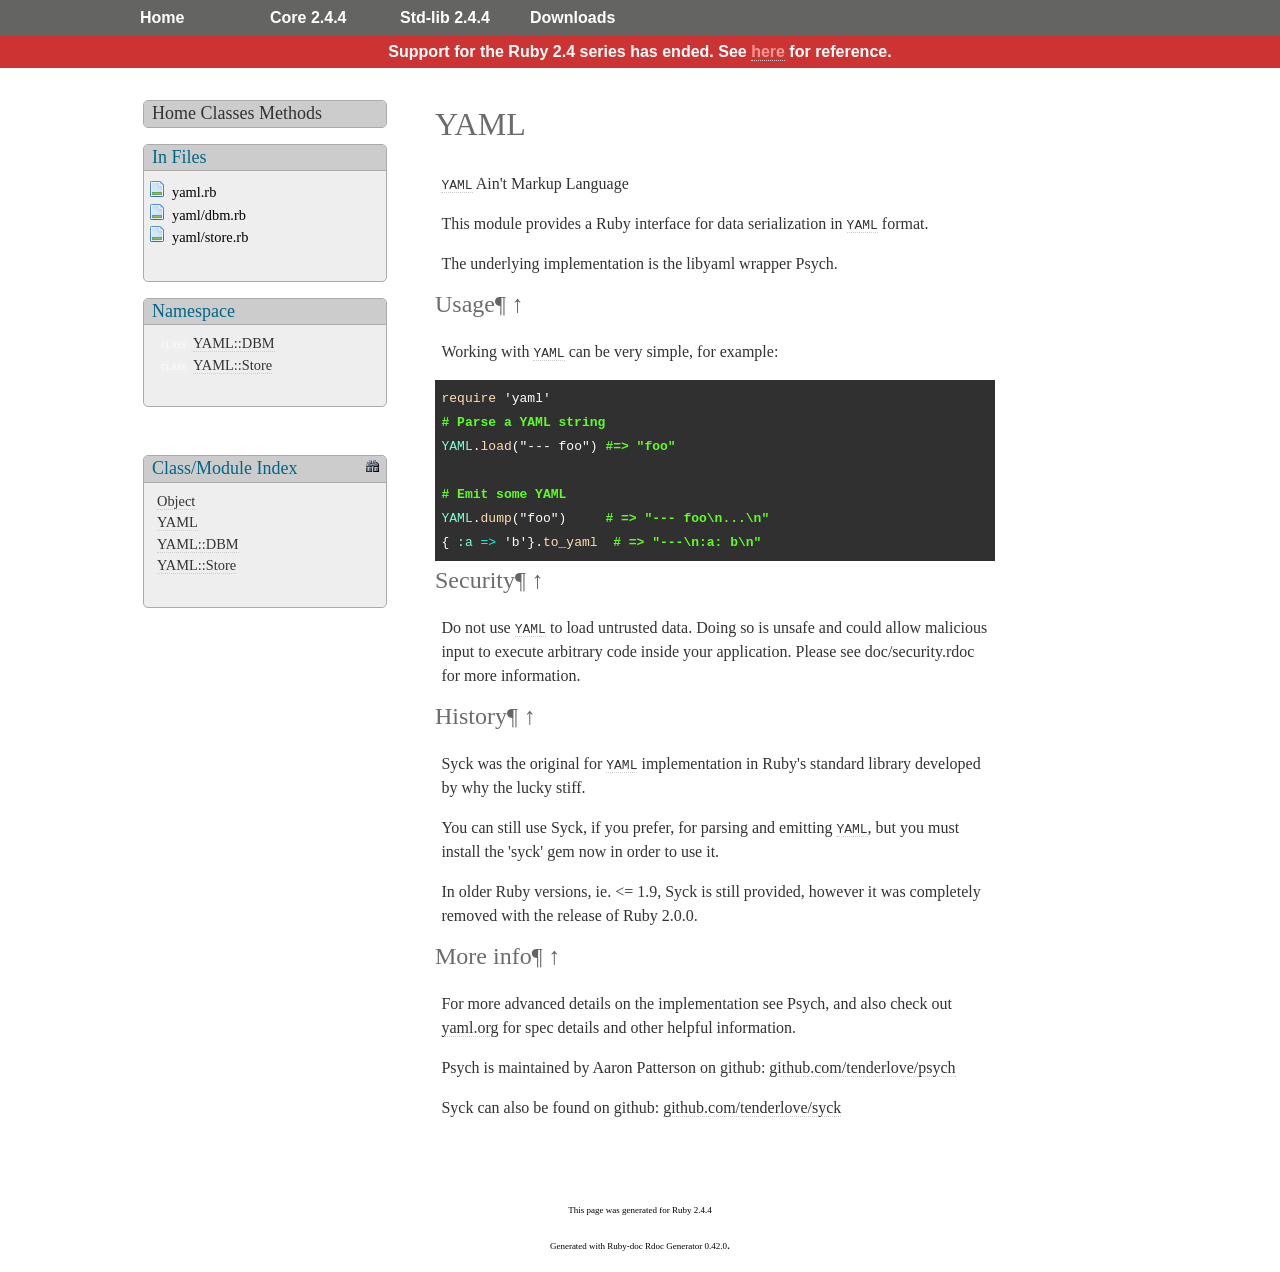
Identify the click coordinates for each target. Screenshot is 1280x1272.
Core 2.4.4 (308, 17)
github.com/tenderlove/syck (752, 1107)
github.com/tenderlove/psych (862, 1067)
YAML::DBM (234, 343)
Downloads (572, 17)
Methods (290, 113)
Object (176, 501)
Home (162, 17)
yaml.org (469, 1027)
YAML (177, 522)
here (768, 51)
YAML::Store (232, 365)
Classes (228, 113)
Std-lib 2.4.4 (445, 17)
